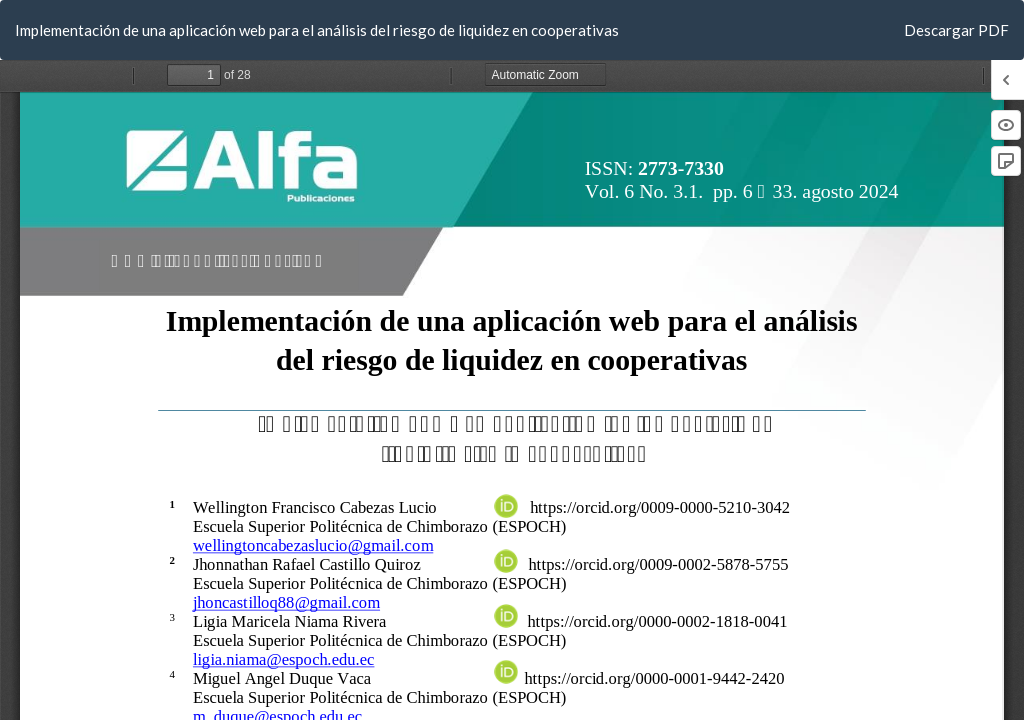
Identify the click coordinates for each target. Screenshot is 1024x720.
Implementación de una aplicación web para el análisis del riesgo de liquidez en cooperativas (317, 30)
